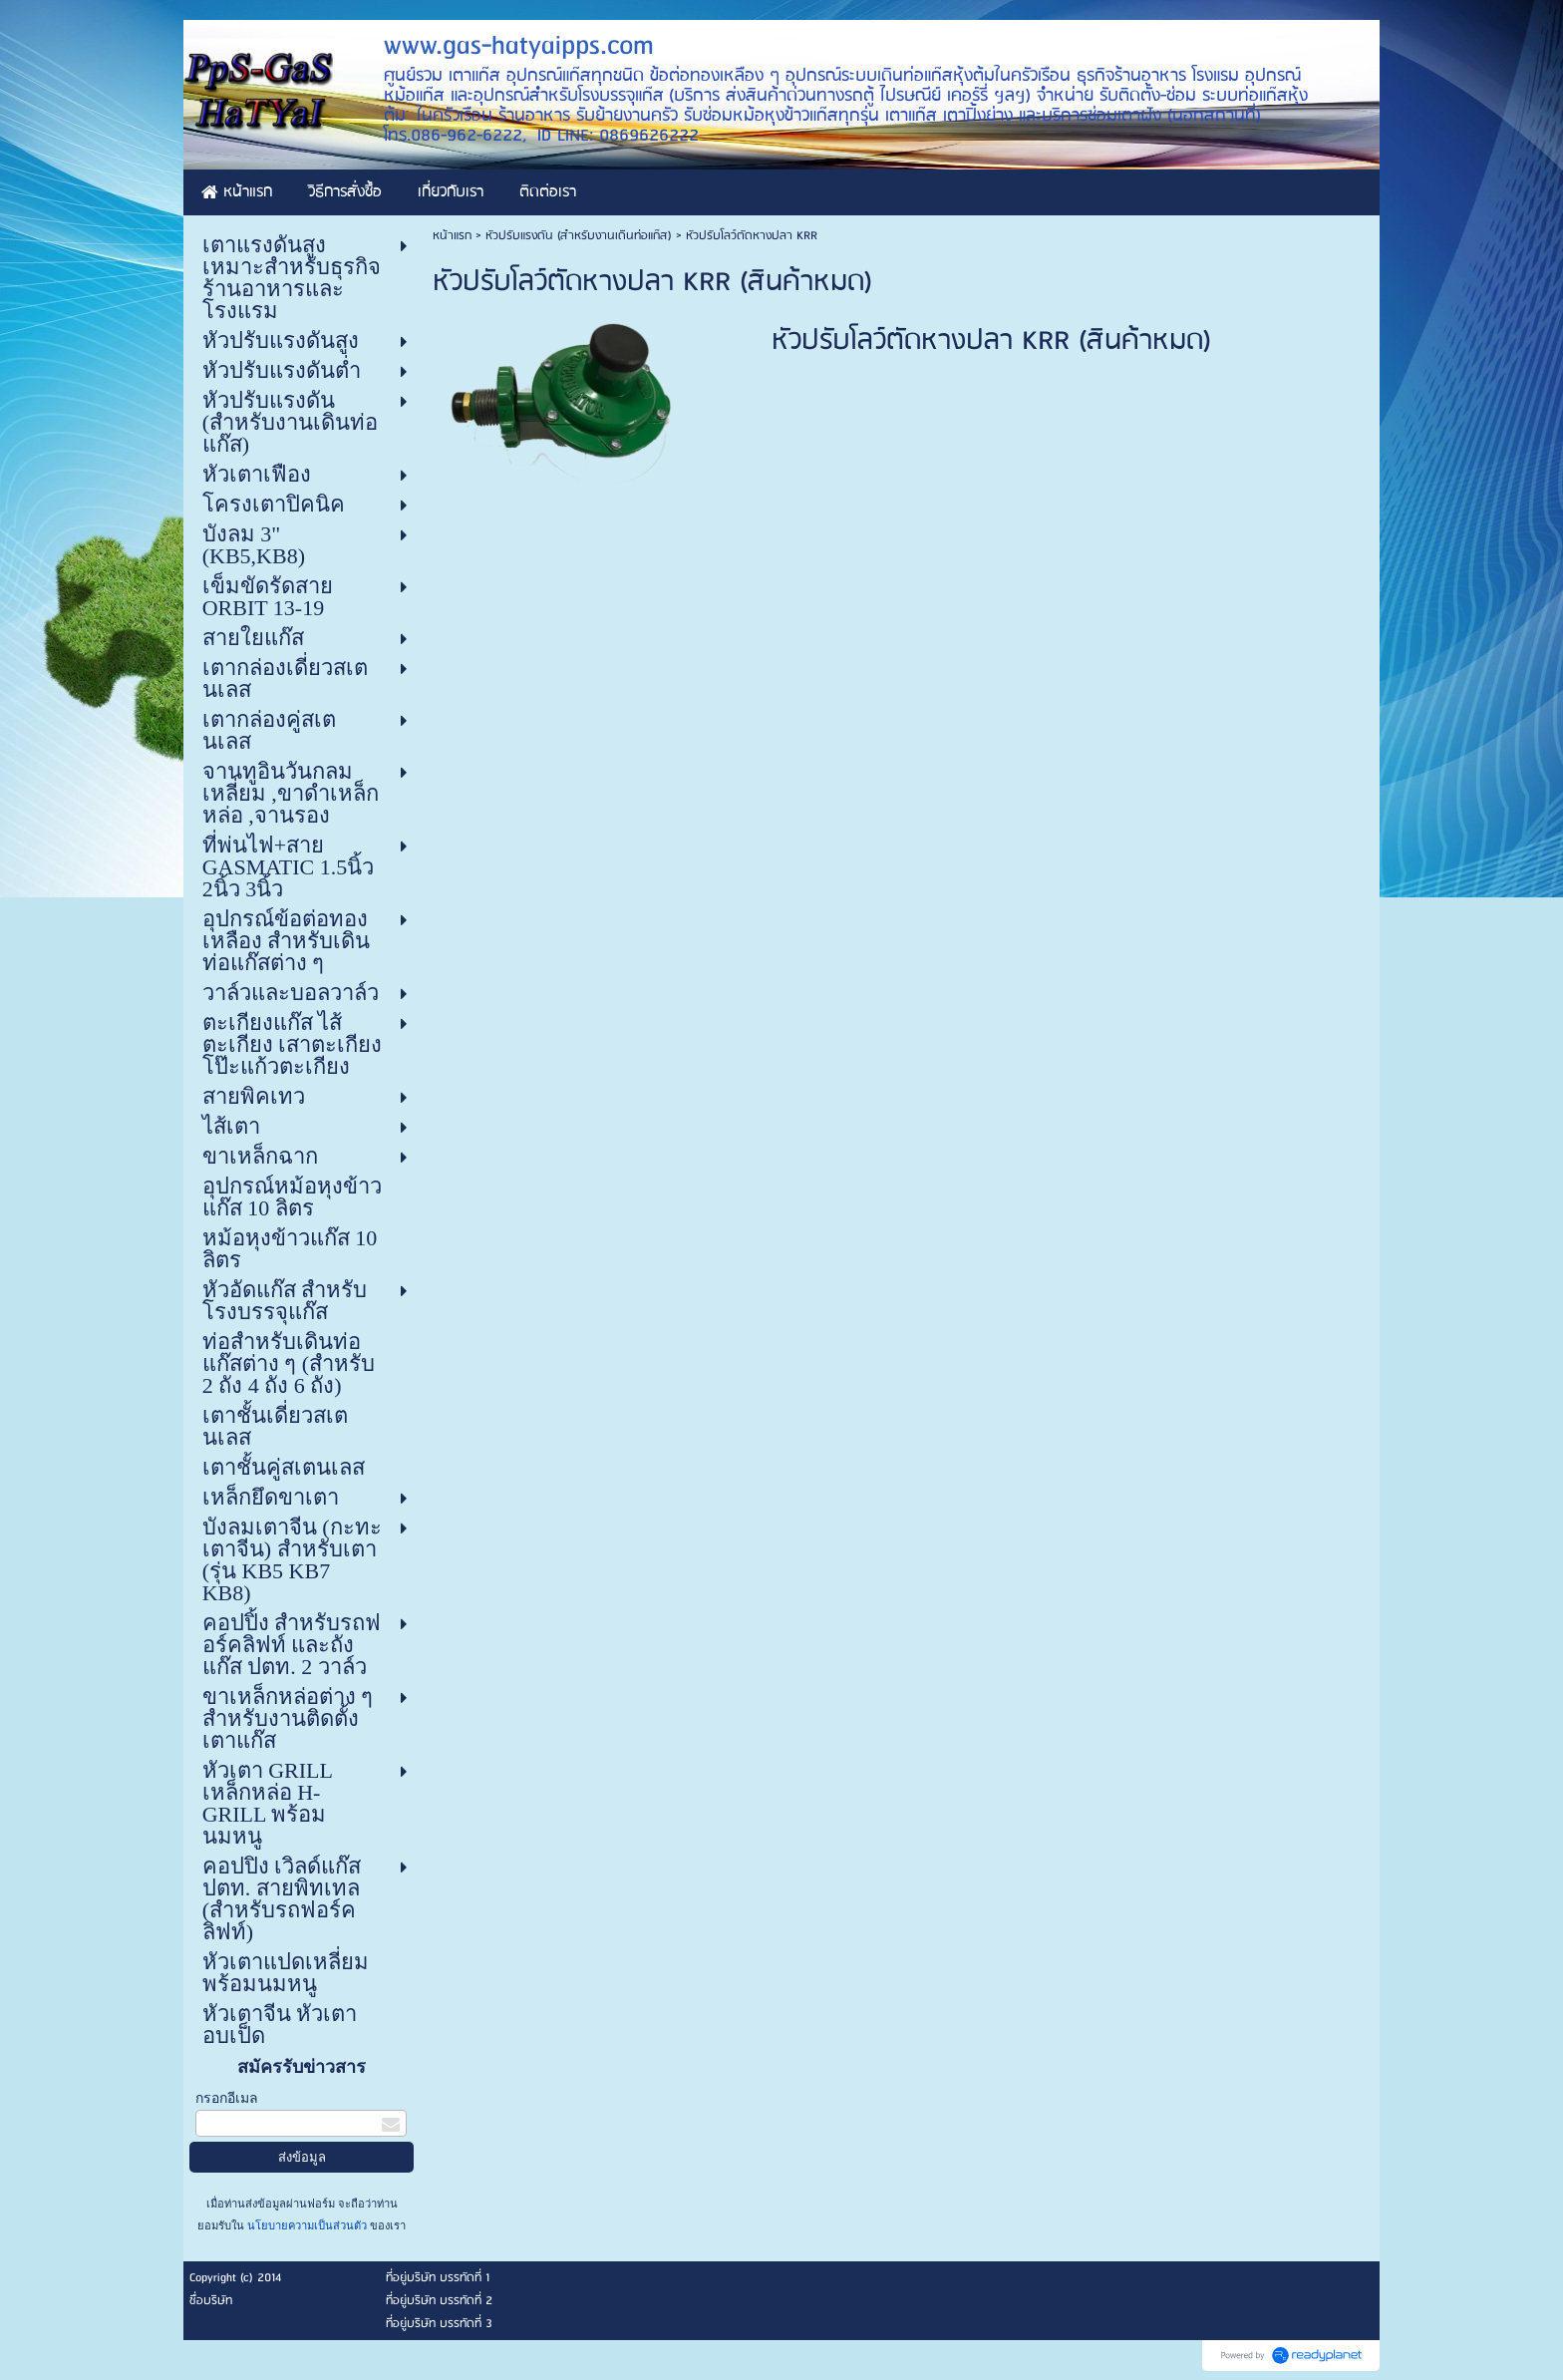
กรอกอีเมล (226, 2098)
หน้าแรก (452, 235)
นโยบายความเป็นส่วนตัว (307, 2225)
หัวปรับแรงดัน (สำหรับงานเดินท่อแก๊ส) (578, 235)
